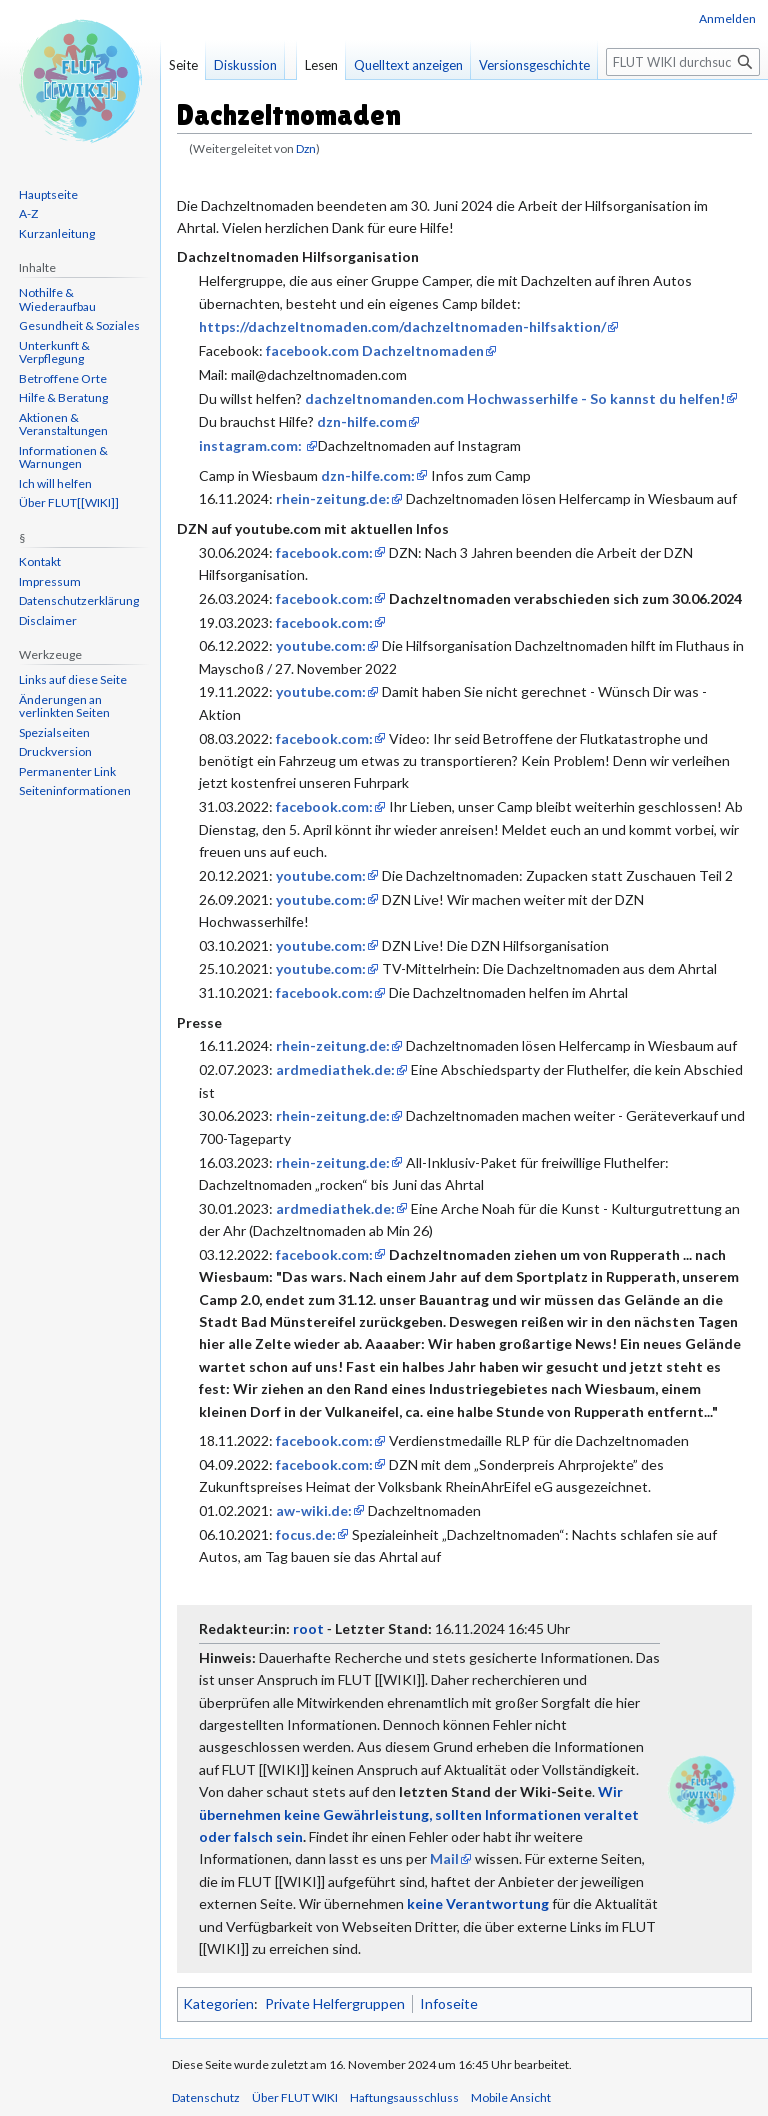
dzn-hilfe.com (362, 421)
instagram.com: (252, 445)
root (308, 1628)
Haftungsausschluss (404, 2097)
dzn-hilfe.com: (368, 475)
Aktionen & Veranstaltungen (63, 424)
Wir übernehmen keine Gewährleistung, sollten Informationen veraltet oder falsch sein (419, 1814)
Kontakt (40, 561)
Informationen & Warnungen (63, 457)
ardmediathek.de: (335, 1069)
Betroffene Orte (63, 378)
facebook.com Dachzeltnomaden (375, 350)
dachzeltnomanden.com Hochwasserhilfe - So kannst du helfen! (515, 398)
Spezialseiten (54, 732)
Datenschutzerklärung (79, 600)
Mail (444, 1858)
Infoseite (449, 2003)
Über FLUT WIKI (295, 2097)
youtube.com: (321, 645)
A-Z (28, 213)
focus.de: (306, 1534)
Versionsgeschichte (534, 65)
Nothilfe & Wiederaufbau (57, 299)
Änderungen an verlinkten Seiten (64, 706)
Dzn (306, 148)
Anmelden (727, 18)
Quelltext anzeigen (408, 65)
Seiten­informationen (75, 790)
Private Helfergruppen (335, 2003)
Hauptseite (48, 194)
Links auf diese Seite (73, 679)
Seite (183, 65)
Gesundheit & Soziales (79, 325)
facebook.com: (324, 552)
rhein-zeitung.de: (333, 498)
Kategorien (218, 2003)
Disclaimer (48, 620)
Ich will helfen (55, 483)
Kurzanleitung (57, 233)
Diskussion (245, 65)
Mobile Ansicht (511, 2097)
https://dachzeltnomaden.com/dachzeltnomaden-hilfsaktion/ (402, 326)
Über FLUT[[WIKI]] (69, 502)
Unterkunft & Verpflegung (54, 352)
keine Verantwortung (478, 1903)
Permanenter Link (67, 771)
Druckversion (55, 751)
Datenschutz (206, 2097)
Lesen (321, 65)
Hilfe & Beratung (63, 397)
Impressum (50, 581)
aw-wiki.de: (314, 1510)
